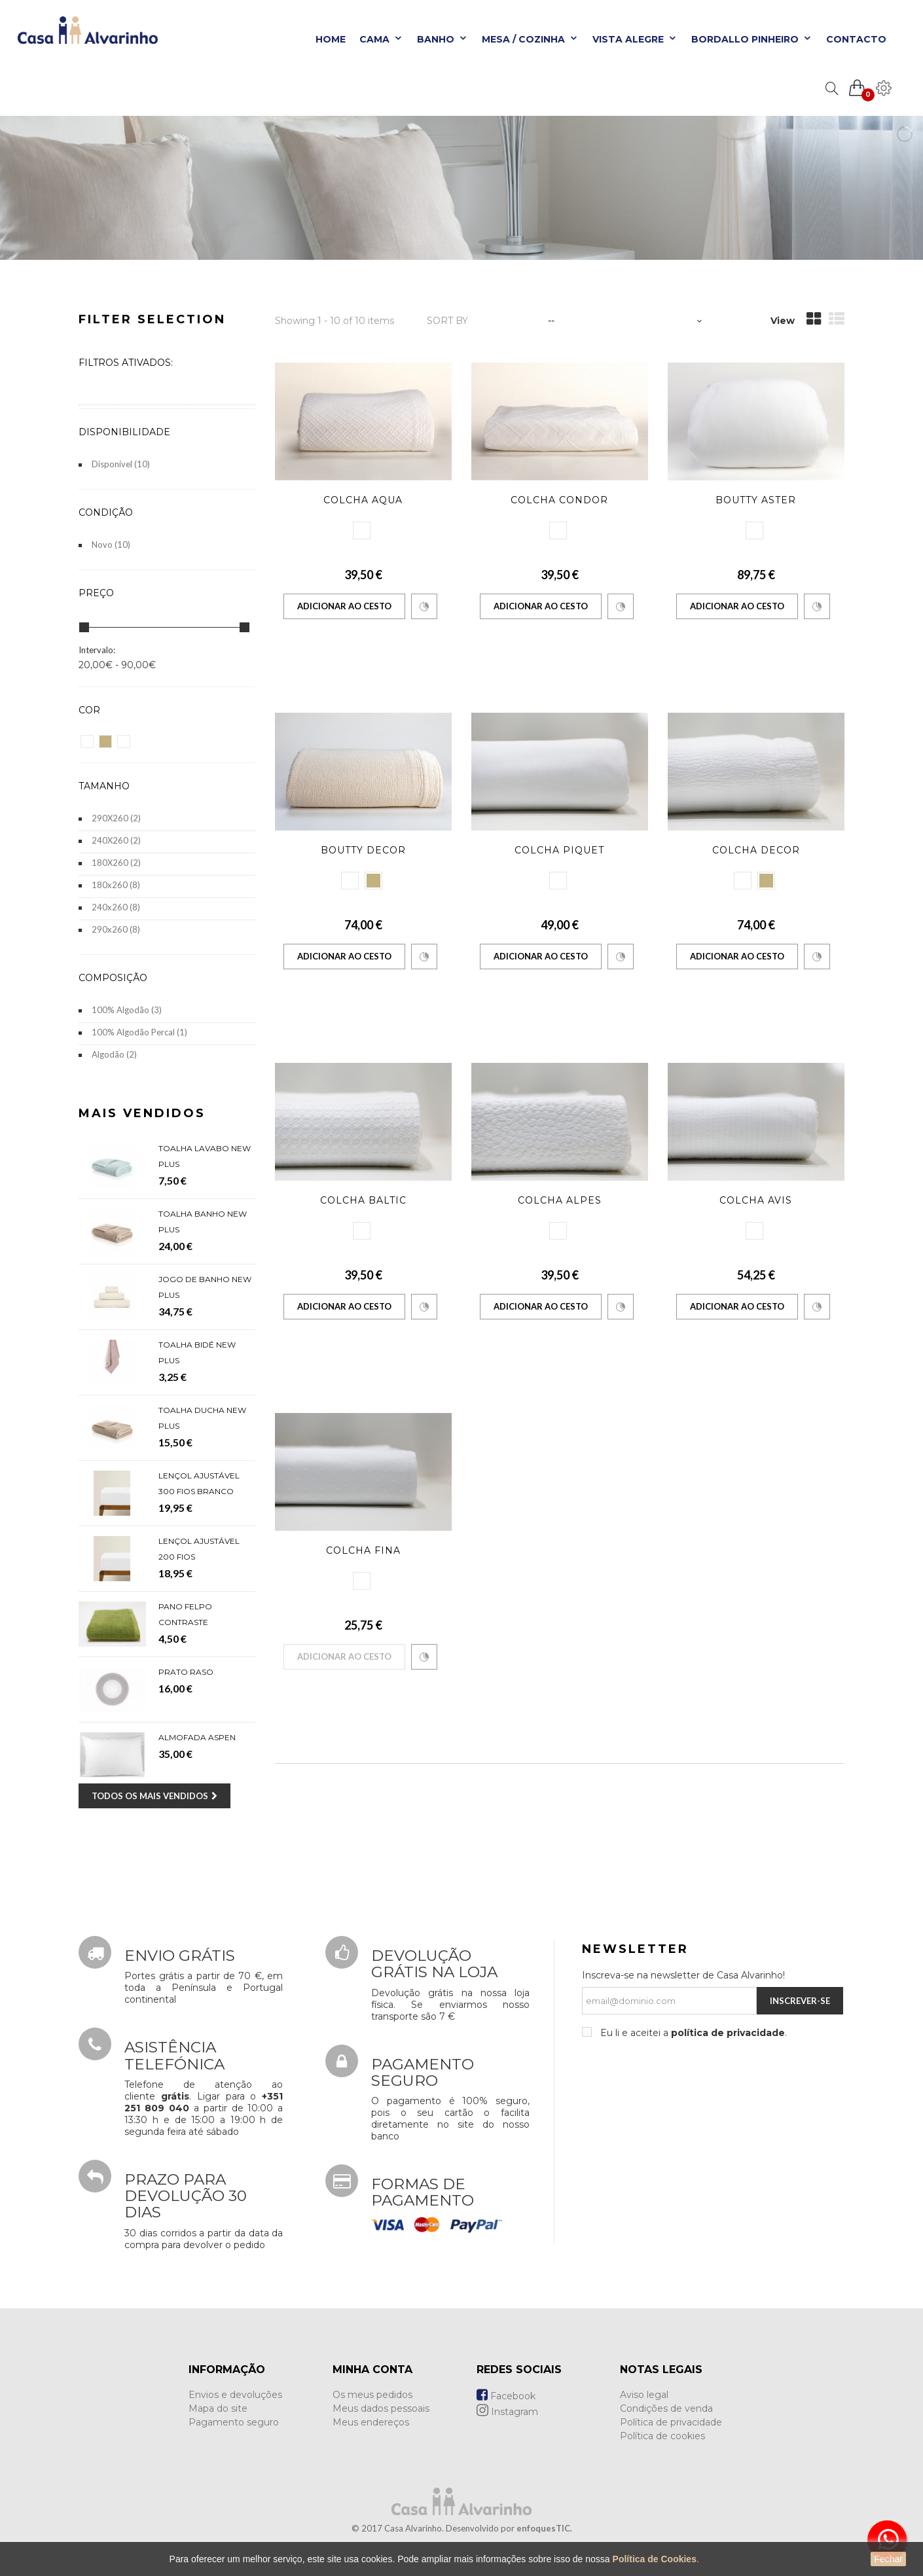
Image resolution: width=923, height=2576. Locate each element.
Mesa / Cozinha (530, 39)
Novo (111, 544)
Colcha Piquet (559, 850)
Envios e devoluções (235, 2395)
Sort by (447, 321)
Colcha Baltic (363, 1200)
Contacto (856, 39)
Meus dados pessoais (381, 2408)
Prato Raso (185, 1672)
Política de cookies (662, 2436)
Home (331, 39)
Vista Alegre (635, 39)
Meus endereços (371, 2422)
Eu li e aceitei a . (692, 2033)
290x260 (116, 929)
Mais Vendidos (142, 1113)
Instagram (507, 2412)
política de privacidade (728, 2033)
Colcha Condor (559, 500)
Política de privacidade (671, 2422)
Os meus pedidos (372, 2395)
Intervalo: (97, 650)
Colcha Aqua (363, 500)
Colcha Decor (756, 850)
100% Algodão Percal (139, 1032)
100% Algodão (127, 1010)
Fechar (888, 2559)
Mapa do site (218, 2408)
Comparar (424, 606)
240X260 (116, 840)
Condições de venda (666, 2408)
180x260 (116, 885)
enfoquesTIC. (544, 2528)
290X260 (116, 818)
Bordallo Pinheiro (751, 39)
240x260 (116, 907)
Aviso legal (644, 2395)
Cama (381, 39)
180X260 (116, 862)
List (836, 319)
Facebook (506, 2396)
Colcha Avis (755, 1200)
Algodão (114, 1054)
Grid (813, 319)
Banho (442, 39)
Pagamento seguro (234, 2422)
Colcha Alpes (560, 1200)
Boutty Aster (755, 500)
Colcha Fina (363, 1550)
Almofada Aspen (197, 1737)
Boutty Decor (363, 850)
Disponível (121, 464)
